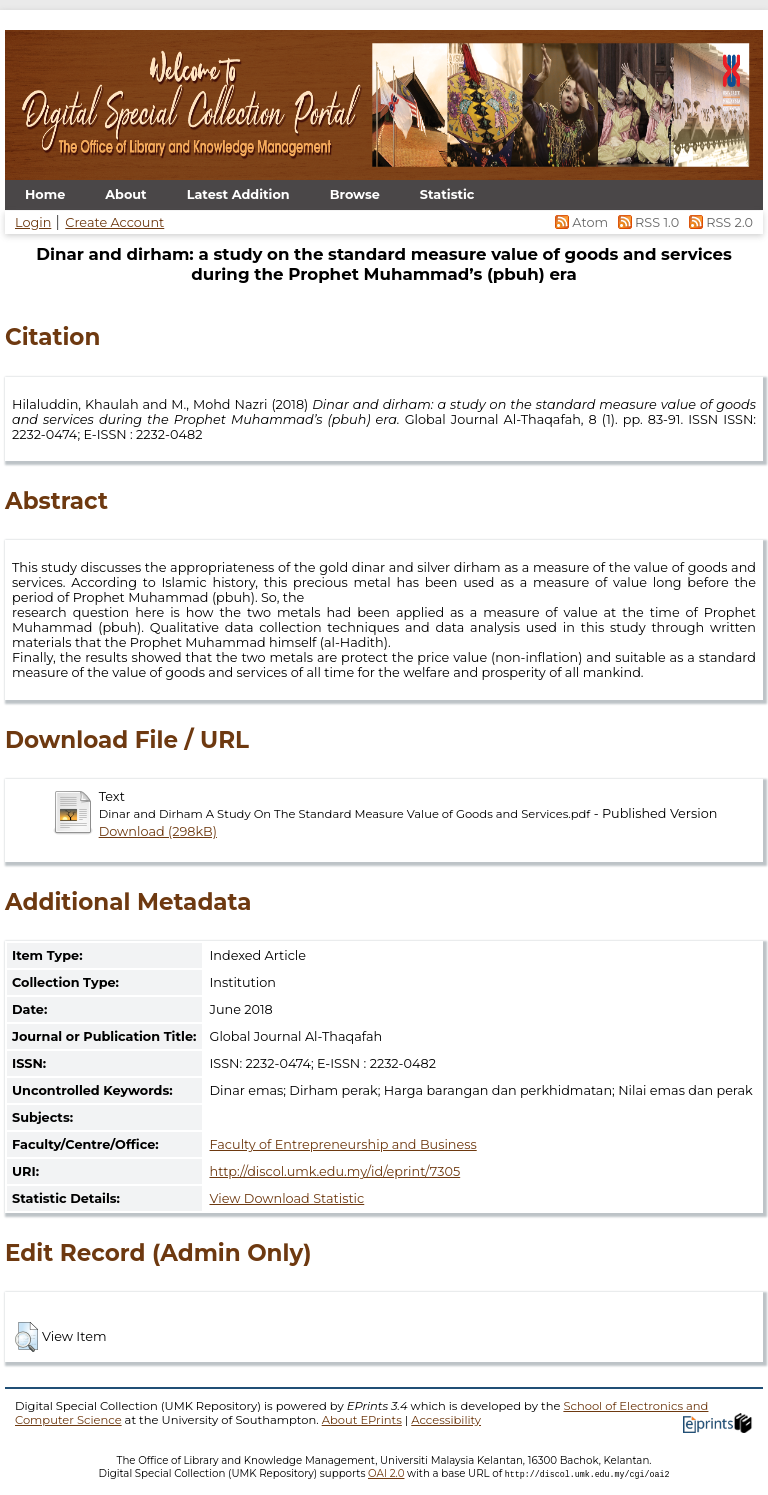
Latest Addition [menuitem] (238, 194)
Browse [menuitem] (355, 194)
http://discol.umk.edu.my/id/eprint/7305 (334, 1171)
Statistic (447, 194)
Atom (580, 222)
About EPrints (362, 1420)
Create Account (114, 222)
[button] (26, 1337)
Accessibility (446, 1420)
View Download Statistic (286, 1198)
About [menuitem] (125, 194)
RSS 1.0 (646, 222)
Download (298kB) (158, 831)
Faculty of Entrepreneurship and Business (342, 1144)
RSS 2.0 (717, 222)
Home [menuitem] (45, 194)
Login (33, 222)
